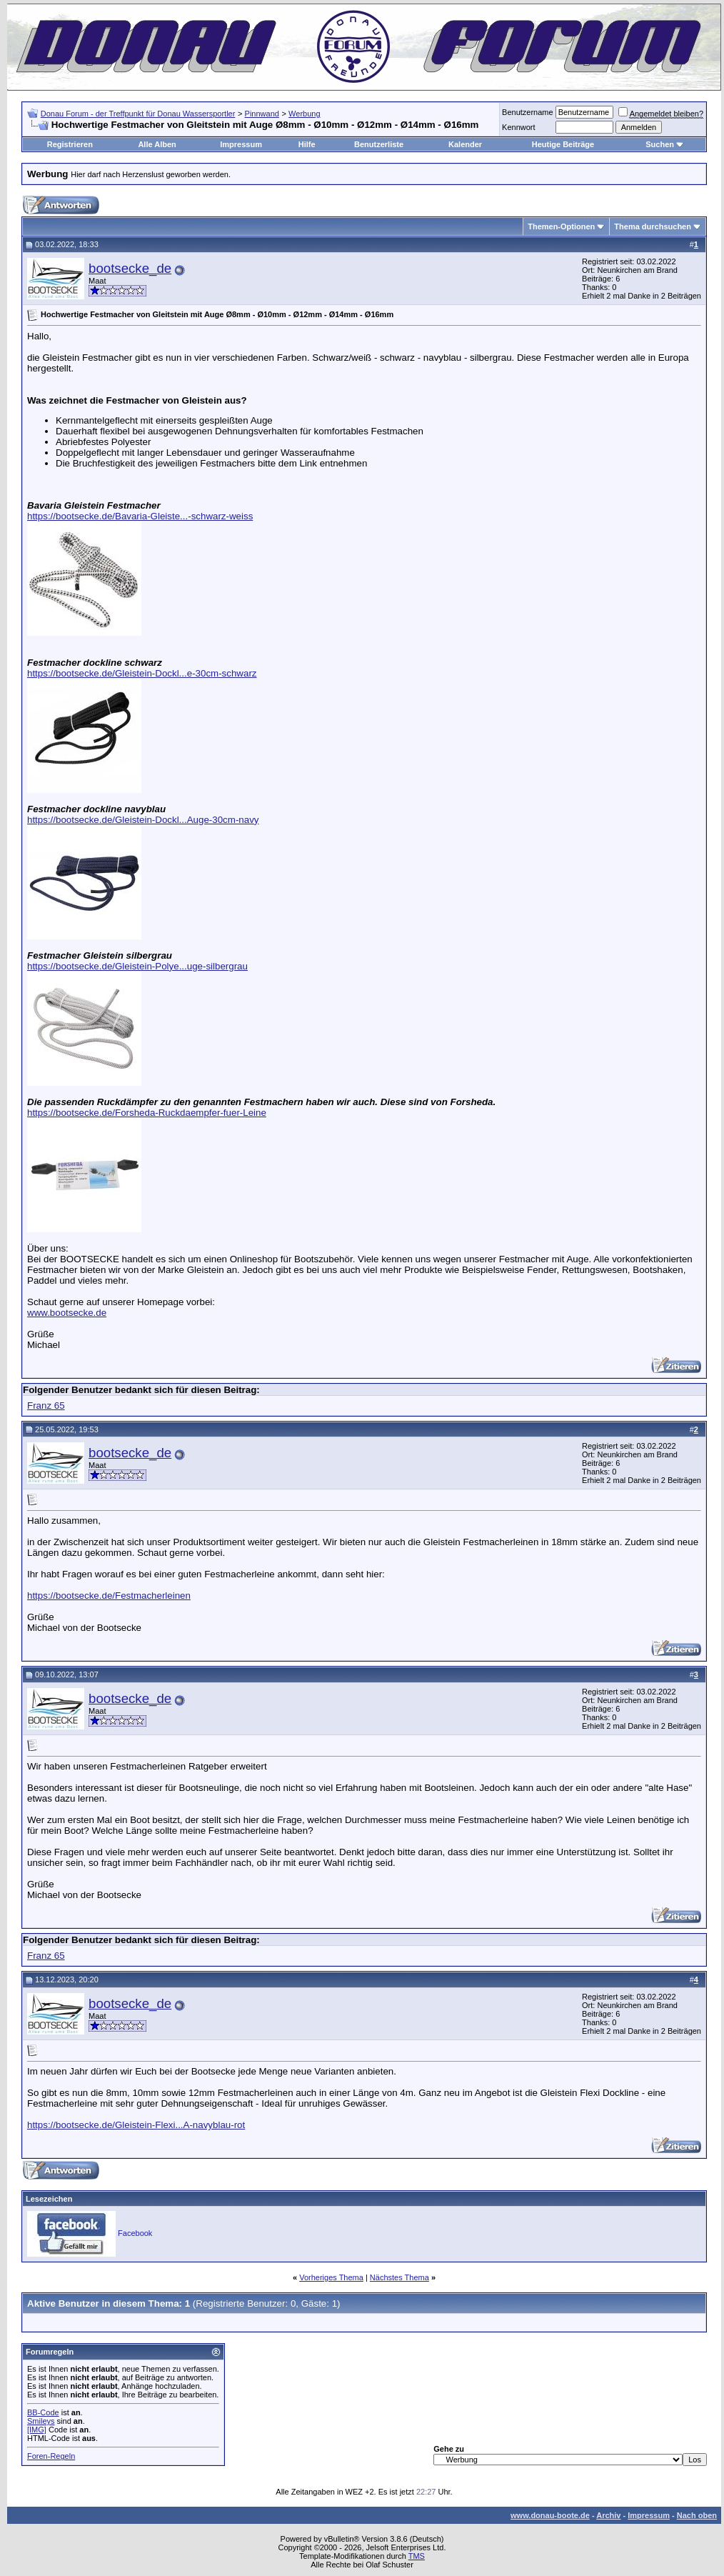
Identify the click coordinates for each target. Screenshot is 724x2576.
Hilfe (307, 144)
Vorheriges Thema (331, 2277)
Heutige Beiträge (563, 144)
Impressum (241, 144)
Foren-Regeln (51, 2456)
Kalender (465, 144)
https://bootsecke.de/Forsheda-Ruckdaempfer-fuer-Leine (146, 1112)
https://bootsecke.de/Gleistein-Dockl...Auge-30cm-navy (142, 819)
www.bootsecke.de (66, 1312)
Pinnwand (262, 113)
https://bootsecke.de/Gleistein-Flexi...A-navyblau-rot (136, 2125)
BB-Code (43, 2412)
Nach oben (697, 2515)
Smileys (41, 2421)
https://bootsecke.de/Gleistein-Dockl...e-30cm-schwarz (141, 673)
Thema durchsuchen (652, 226)
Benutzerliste (378, 144)
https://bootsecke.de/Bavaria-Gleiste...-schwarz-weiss (140, 516)
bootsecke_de (130, 268)
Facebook (135, 2233)
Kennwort (518, 127)
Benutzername (527, 112)
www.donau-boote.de (550, 2515)
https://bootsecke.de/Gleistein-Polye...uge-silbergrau (137, 966)
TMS (416, 2556)
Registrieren (70, 144)
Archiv (608, 2515)
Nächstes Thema (399, 2277)
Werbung (304, 113)
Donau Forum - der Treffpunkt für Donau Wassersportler (138, 113)
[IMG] (36, 2429)
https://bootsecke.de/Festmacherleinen (109, 1595)
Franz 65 (46, 1405)
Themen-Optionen (561, 226)
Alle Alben (157, 144)
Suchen (659, 144)
